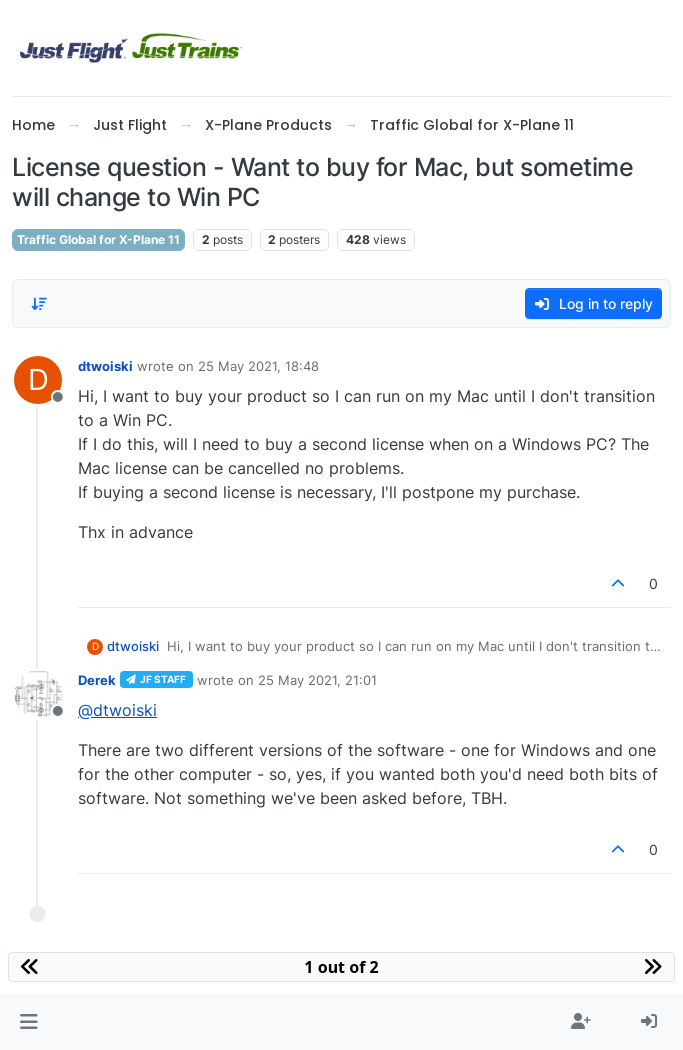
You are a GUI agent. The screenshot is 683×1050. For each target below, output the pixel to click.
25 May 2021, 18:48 (258, 366)
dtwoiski (105, 366)
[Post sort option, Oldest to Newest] (39, 304)
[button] (28, 1022)
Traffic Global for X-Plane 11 (98, 239)
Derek (97, 680)
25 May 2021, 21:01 (317, 680)
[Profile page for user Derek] (38, 694)
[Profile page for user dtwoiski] (38, 380)
